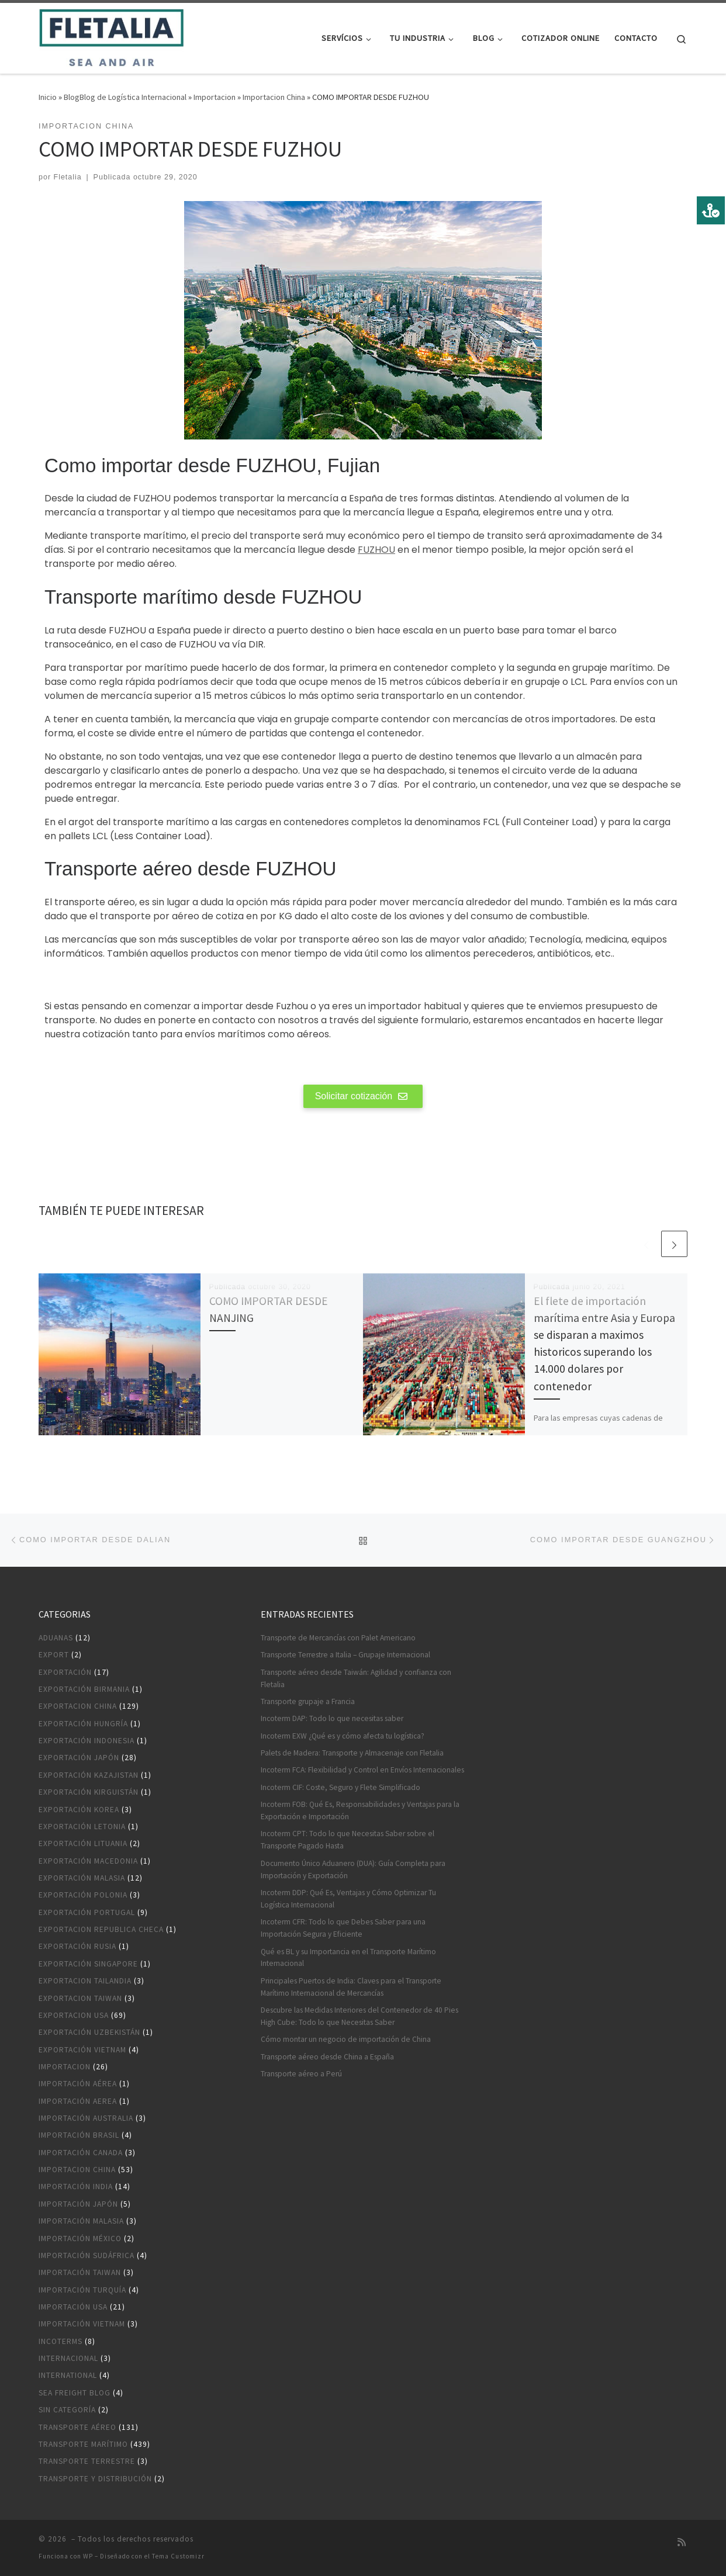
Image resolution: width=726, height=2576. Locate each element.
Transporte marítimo (83, 2444)
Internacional (68, 2358)
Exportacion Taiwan (80, 1998)
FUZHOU (376, 549)
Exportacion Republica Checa (101, 1929)
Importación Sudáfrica (86, 2255)
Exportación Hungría (83, 1724)
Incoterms (60, 2341)
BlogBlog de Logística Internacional (125, 97)
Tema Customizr (178, 2556)
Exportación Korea (79, 1810)
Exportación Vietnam (82, 2050)
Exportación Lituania (83, 1843)
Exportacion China (78, 1706)
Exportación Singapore (88, 1964)
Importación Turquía (82, 2290)
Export (54, 1655)
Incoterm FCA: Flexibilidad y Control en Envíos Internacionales (362, 1770)
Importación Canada (81, 2153)
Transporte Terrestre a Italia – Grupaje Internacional (345, 1655)
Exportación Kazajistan (89, 1775)
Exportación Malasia (82, 1878)
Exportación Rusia (77, 1946)
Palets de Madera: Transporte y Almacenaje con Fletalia (352, 1753)
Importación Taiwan (80, 2272)
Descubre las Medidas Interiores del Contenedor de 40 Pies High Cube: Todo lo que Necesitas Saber (359, 2016)
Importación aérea (78, 2084)
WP (88, 2556)
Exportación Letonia (82, 1826)
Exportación (65, 1672)
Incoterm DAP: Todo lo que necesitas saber (332, 1718)
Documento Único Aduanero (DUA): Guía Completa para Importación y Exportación (353, 1869)
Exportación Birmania (84, 1689)
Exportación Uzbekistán (89, 2032)
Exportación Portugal (87, 1912)
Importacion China (274, 97)
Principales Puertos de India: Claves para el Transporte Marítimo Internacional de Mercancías (351, 1987)
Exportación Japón (79, 1758)
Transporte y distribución (95, 2479)
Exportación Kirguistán (89, 1792)
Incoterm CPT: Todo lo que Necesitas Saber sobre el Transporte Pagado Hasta (347, 1840)
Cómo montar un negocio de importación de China (346, 2039)
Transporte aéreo (77, 2427)
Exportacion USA (74, 2015)
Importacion (214, 97)
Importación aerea (78, 2101)
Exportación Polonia (83, 1895)
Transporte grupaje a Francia (308, 1701)
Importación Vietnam (82, 2324)
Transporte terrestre (87, 2461)
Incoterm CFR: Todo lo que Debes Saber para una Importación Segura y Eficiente (343, 1928)
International (68, 2375)
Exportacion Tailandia (85, 1981)
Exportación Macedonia (88, 1861)
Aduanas (56, 1638)
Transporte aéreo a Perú (301, 2074)
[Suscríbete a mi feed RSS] (681, 2542)
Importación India (76, 2186)
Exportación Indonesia (86, 1741)
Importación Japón (78, 2204)
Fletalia (68, 177)
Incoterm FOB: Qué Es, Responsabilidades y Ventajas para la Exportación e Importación (360, 1810)
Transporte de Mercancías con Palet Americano (338, 1638)
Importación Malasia (81, 2221)
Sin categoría (67, 2410)
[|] (111, 36)
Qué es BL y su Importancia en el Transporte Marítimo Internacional (348, 1958)
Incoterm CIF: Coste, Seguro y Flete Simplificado (340, 1787)
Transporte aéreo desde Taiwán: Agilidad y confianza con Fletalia (356, 1678)
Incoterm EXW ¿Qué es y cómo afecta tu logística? (342, 1736)
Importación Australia (86, 2118)
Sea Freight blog (74, 2393)
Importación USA (73, 2307)
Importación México (80, 2238)
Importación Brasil (79, 2135)
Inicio (48, 97)
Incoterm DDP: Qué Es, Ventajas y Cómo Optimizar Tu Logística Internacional (348, 1899)
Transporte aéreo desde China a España (327, 2057)
